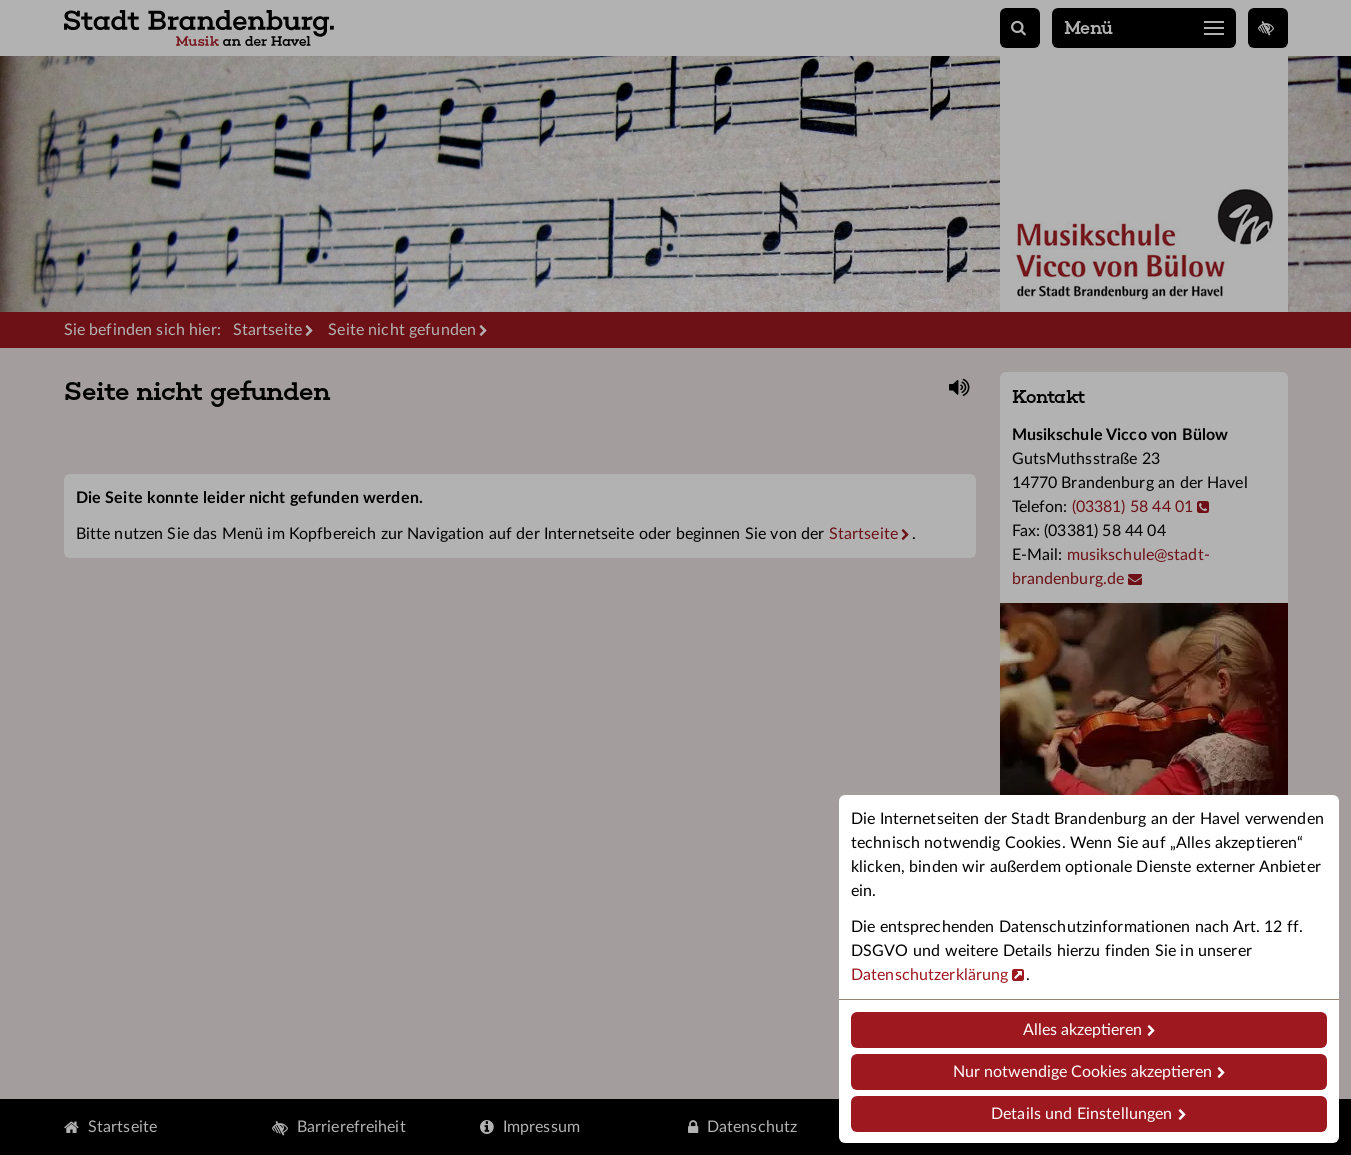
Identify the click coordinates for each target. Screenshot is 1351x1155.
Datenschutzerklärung (929, 975)
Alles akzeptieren (1082, 1030)
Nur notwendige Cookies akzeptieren (1082, 1072)
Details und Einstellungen (1081, 1114)
